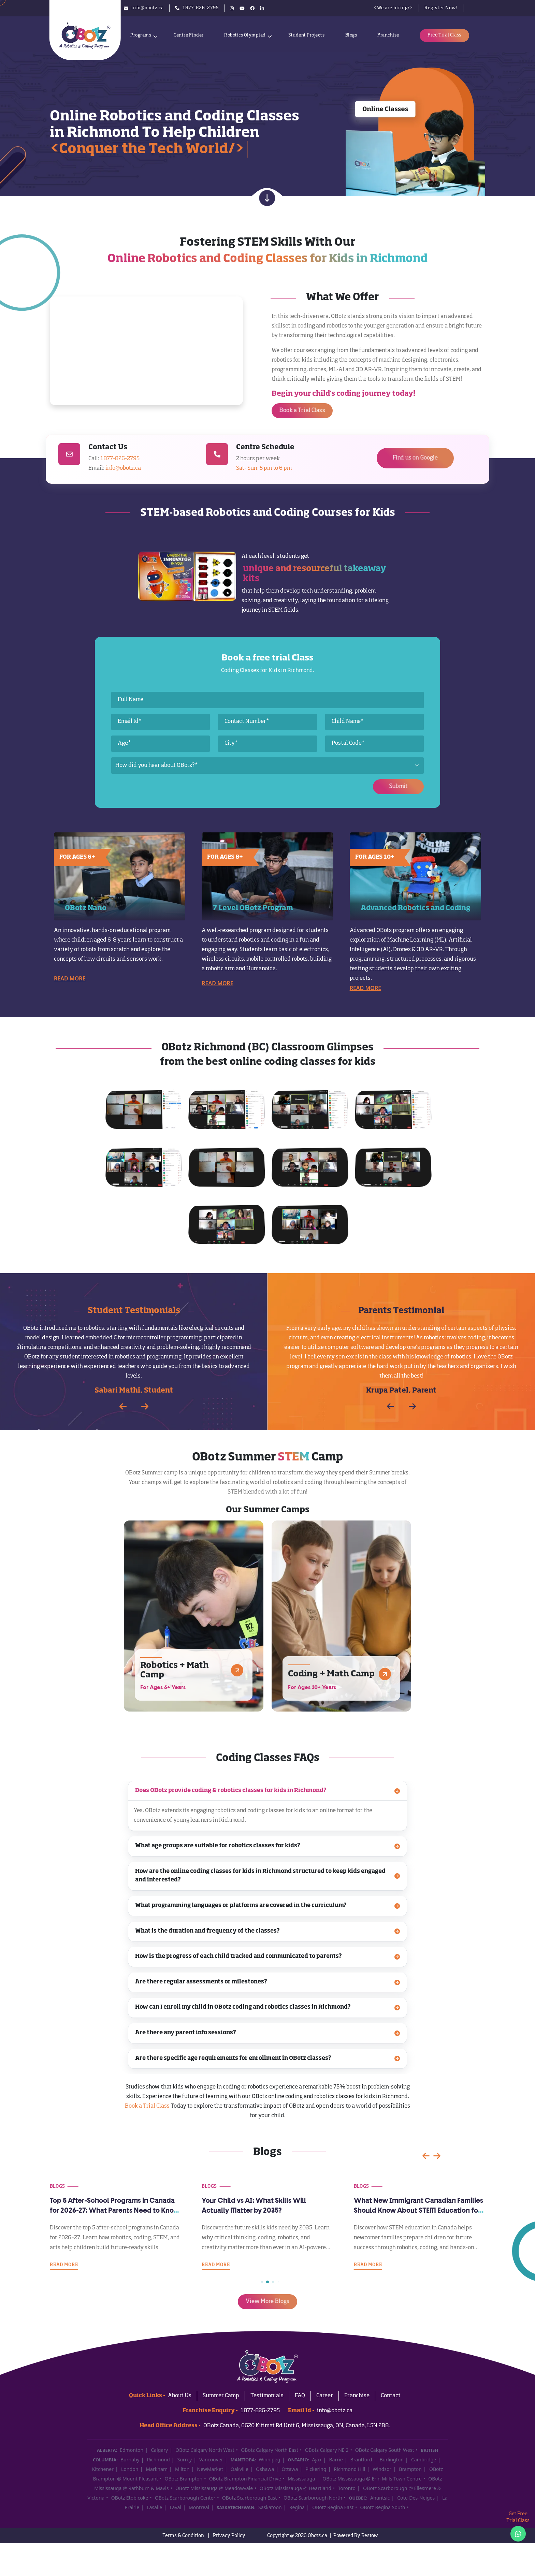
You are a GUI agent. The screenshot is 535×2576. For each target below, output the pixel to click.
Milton (182, 2469)
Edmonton (131, 2450)
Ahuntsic (380, 2497)
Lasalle (154, 2507)
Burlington (391, 2459)
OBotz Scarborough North (313, 2497)
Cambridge (423, 2459)
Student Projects (306, 35)
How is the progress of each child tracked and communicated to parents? (267, 1957)
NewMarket (210, 2469)
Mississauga (301, 2478)
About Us (179, 2396)
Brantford (361, 2459)
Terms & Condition (183, 2535)
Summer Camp (221, 2396)
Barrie (336, 2459)
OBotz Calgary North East (269, 2450)
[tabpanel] (267, 1925)
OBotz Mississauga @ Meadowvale (214, 2488)
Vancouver (211, 2459)
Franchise (388, 35)
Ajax (316, 2459)
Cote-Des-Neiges (416, 2497)
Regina (297, 2507)
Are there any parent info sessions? (267, 2033)
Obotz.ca (317, 2535)
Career (324, 2396)
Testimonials (267, 2396)
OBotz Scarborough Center (185, 2497)
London (129, 2469)
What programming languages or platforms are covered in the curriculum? (267, 1906)
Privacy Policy (229, 2535)
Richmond (158, 2459)
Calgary (159, 2450)
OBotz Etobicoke (129, 2497)
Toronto (347, 2488)
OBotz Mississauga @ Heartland (295, 2488)
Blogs (351, 35)
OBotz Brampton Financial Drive (245, 2478)
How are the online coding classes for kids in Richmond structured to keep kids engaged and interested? (267, 1876)
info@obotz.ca (123, 468)
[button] (144, 1406)
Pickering (315, 2469)
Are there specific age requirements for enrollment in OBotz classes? (267, 2059)
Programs (140, 35)
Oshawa (265, 2469)
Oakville (239, 2469)
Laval (175, 2507)
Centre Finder (189, 35)
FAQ (300, 2396)
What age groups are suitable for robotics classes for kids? (267, 1846)
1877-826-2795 (120, 459)
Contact (391, 2396)
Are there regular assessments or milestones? (267, 1982)
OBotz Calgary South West (384, 2450)
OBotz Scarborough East (249, 2497)
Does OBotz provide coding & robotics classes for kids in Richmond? (267, 1791)
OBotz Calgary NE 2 (326, 2450)
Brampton (410, 2469)
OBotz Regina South (382, 2507)
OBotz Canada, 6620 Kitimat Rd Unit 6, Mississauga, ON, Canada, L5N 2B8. (296, 2426)
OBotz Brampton (183, 2478)
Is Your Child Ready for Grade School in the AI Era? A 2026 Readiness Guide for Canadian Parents (112, 2210)
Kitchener (103, 2469)
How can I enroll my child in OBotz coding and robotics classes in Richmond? (267, 2007)
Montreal (199, 2507)
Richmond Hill (349, 2469)
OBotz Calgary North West (204, 2450)
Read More (70, 978)
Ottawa (289, 2469)
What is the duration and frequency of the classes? (267, 1931)
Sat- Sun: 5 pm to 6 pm (264, 468)
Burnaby (130, 2459)
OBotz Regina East (332, 2507)
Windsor (382, 2469)
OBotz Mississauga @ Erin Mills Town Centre (371, 2478)
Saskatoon (270, 2507)
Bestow (369, 2535)
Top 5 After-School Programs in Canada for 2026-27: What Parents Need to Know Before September (266, 2210)
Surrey (184, 2459)
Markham (157, 2469)
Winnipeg (269, 2459)
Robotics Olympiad (245, 35)
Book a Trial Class (147, 2106)
